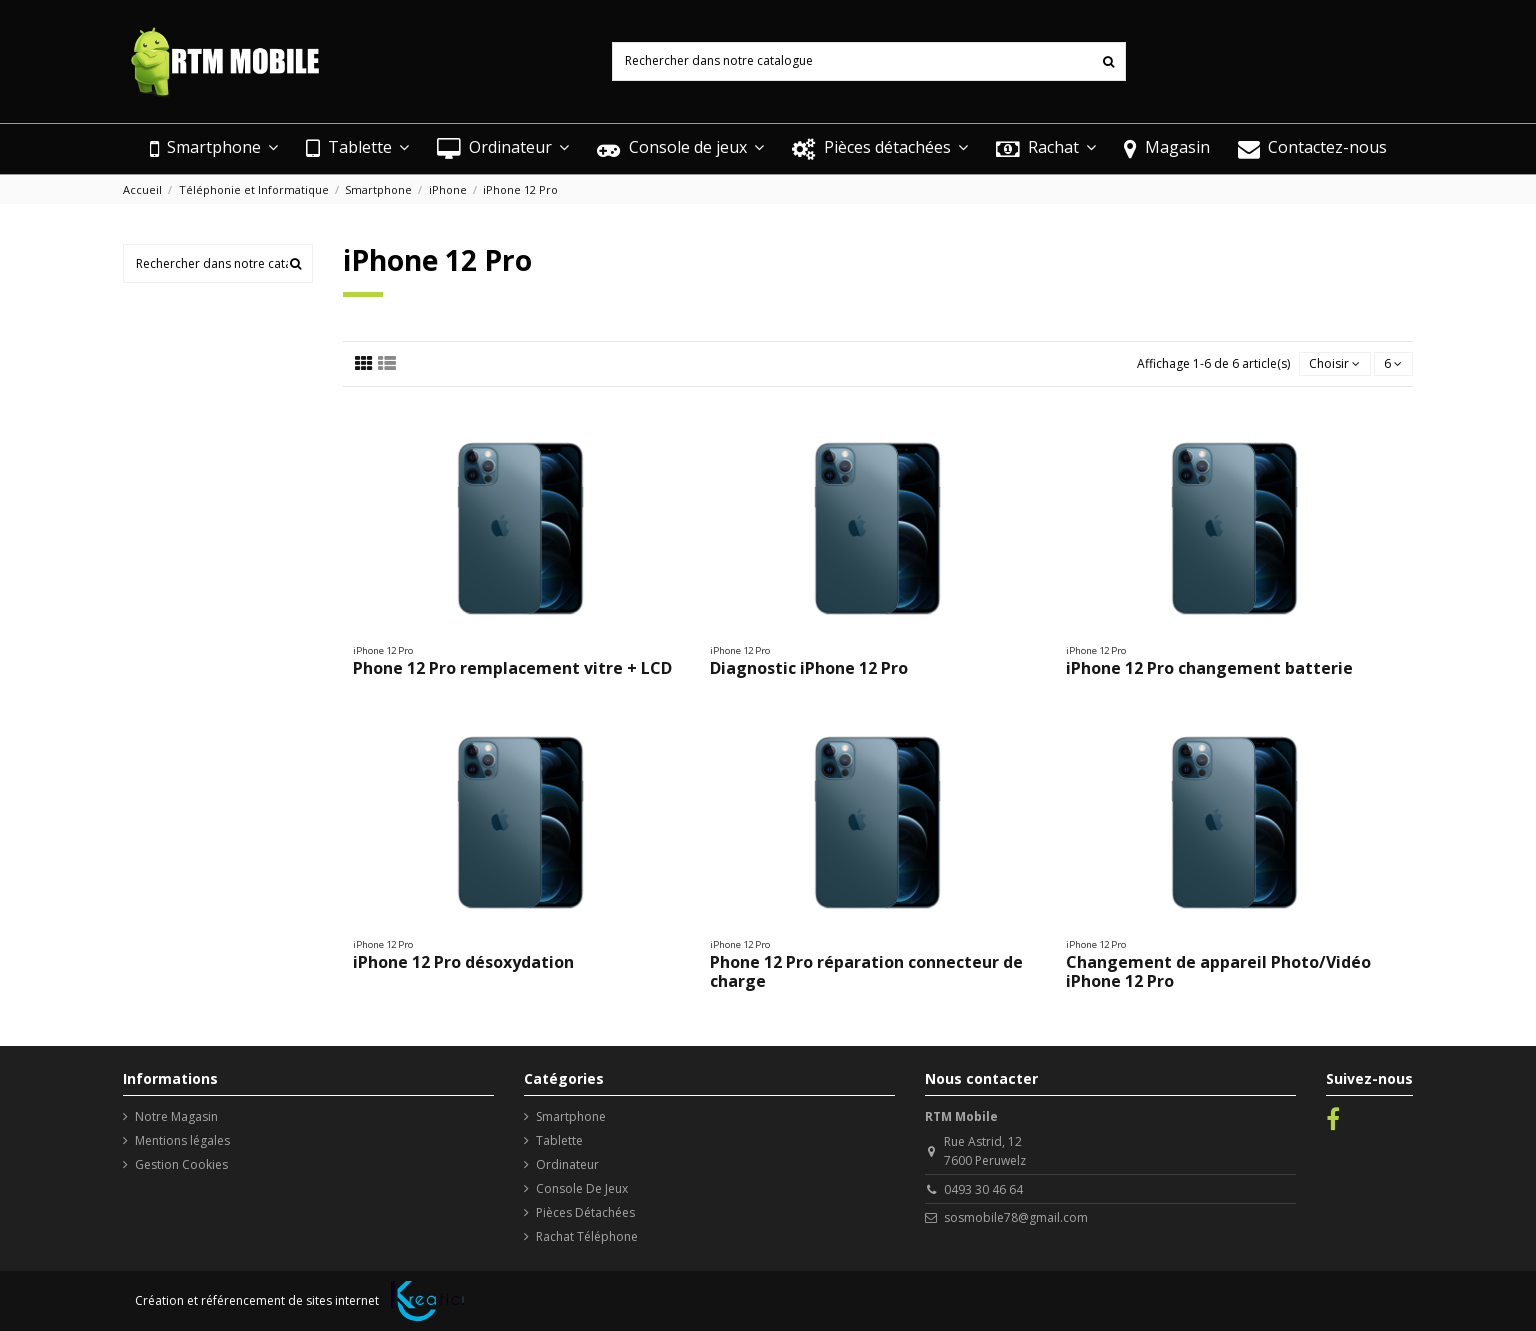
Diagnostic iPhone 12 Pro (809, 668)
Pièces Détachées (585, 1212)
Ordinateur (567, 1164)
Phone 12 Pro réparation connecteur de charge (866, 971)
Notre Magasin (176, 1116)
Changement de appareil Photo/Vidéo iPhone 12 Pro (1218, 971)
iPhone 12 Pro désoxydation (463, 962)
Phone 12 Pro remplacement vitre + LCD (512, 668)
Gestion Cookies (181, 1164)
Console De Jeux (582, 1188)
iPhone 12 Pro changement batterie (1209, 668)
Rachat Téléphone (587, 1236)
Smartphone (571, 1116)
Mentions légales (182, 1140)
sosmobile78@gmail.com (1016, 1217)
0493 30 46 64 (983, 1189)
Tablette (559, 1140)
